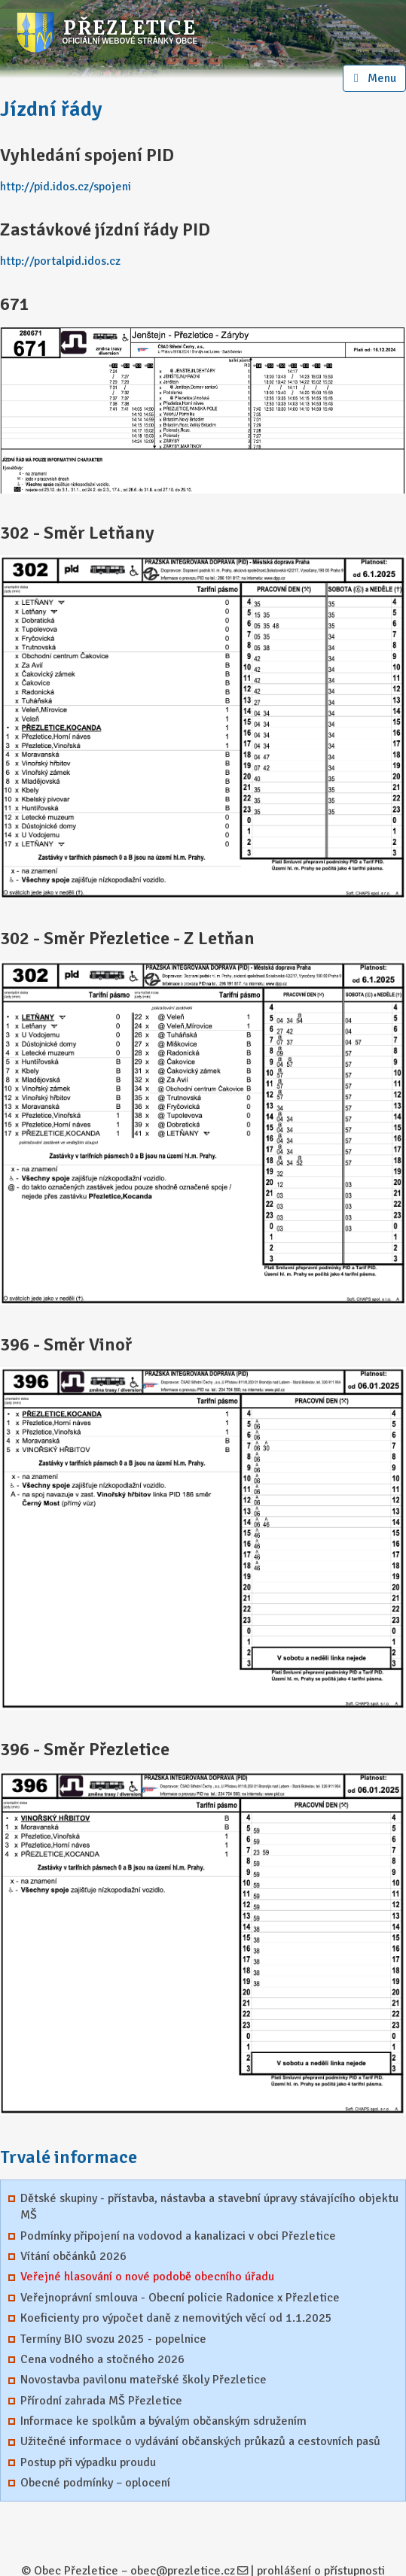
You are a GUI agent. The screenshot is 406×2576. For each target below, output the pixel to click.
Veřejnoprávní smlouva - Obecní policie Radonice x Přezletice (180, 2297)
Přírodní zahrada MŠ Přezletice (101, 2400)
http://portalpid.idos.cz (60, 261)
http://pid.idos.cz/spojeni (65, 186)
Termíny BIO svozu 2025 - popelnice (113, 2339)
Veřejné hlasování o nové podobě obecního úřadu (147, 2276)
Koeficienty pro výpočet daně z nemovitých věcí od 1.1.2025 (176, 2317)
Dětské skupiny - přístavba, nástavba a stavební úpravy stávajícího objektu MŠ (209, 2206)
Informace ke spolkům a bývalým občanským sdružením (163, 2421)
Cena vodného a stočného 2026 (102, 2359)
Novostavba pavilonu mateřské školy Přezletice (143, 2379)
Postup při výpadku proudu (88, 2462)
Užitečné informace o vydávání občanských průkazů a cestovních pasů (200, 2441)
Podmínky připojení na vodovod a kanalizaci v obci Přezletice (178, 2235)
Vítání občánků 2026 (73, 2256)
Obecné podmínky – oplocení (95, 2482)
